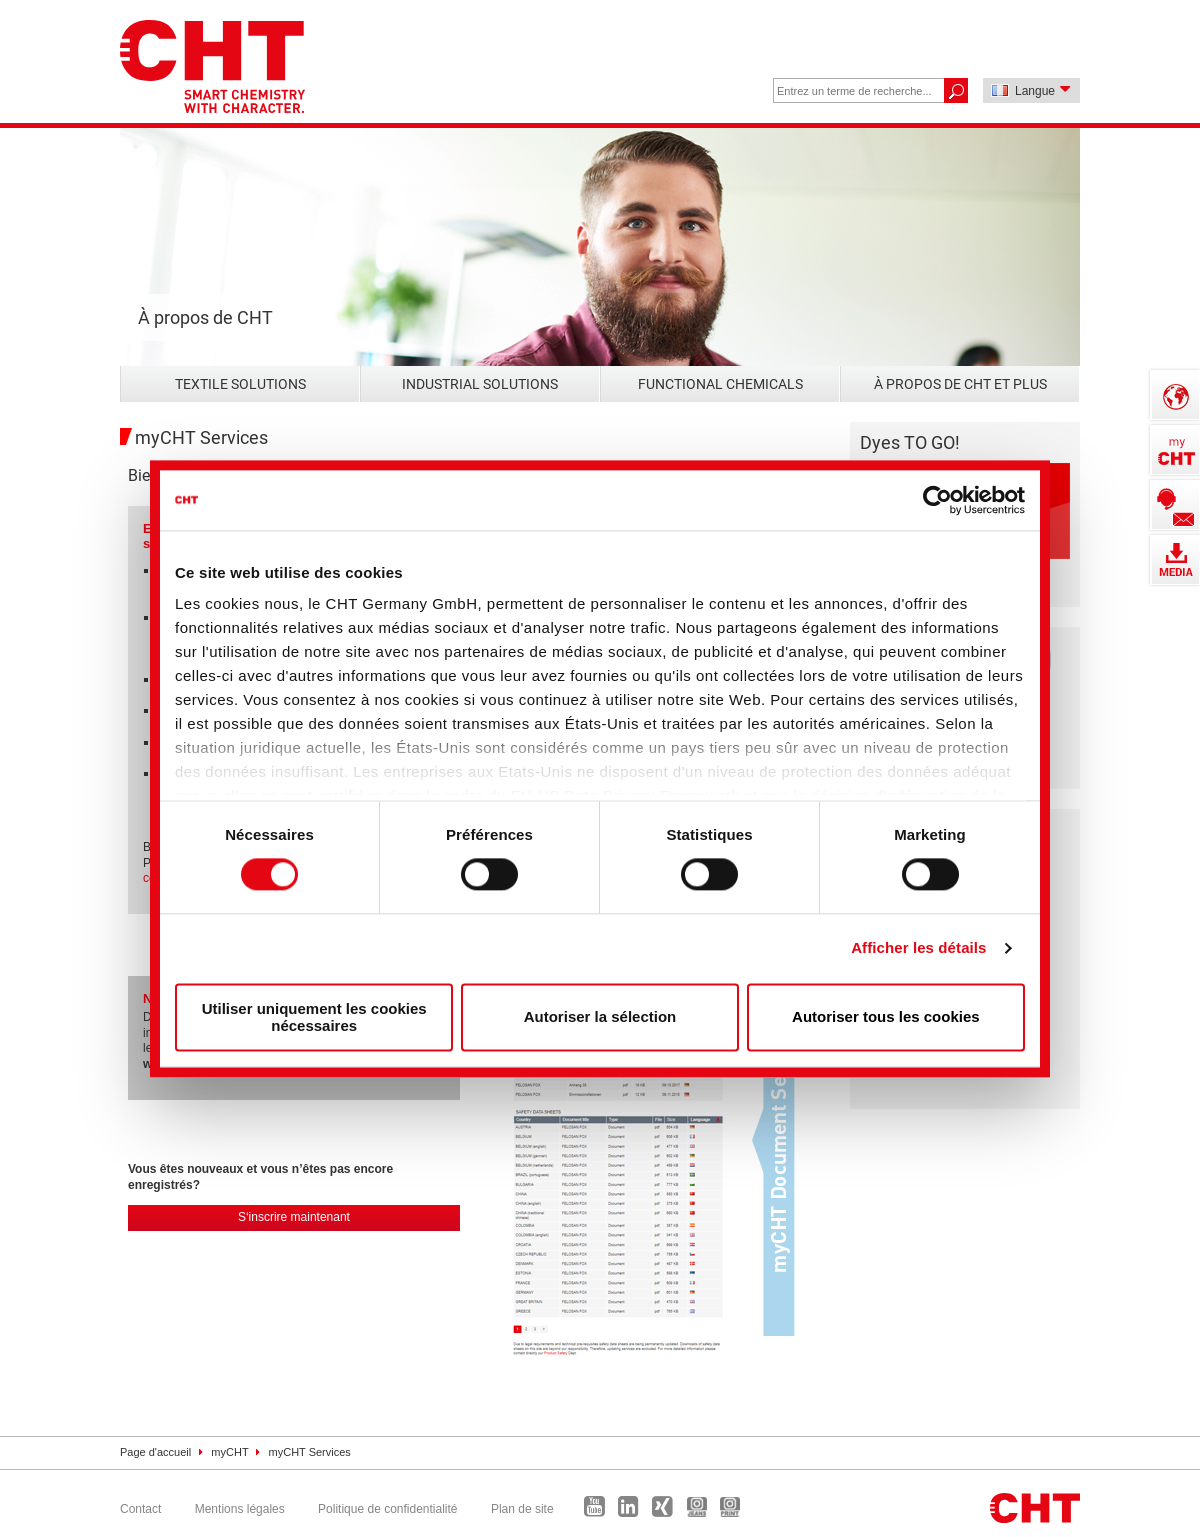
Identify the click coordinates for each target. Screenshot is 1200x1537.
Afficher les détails (918, 948)
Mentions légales (240, 1509)
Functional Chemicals (720, 384)
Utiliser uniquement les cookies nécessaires (314, 1017)
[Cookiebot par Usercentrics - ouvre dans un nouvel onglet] (937, 500)
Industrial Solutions (480, 384)
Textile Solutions (240, 384)
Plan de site (522, 1509)
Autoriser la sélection (600, 1017)
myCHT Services (310, 1452)
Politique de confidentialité (387, 1509)
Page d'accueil (155, 1452)
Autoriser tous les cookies (886, 1017)
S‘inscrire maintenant (294, 1217)
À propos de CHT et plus (960, 384)
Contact (140, 1509)
